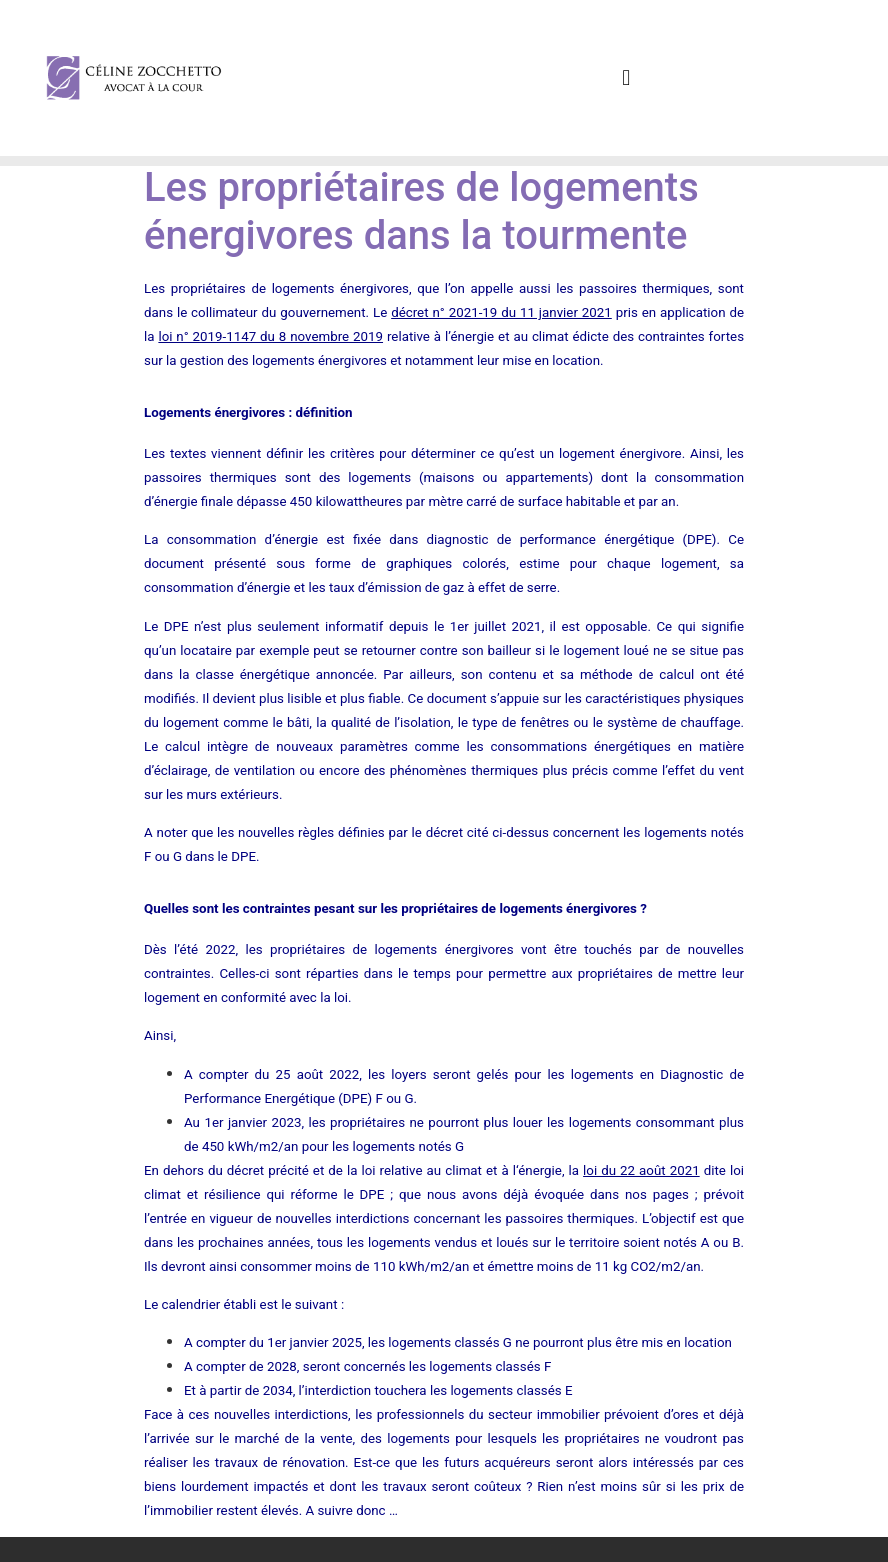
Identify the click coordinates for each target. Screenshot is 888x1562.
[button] (626, 78)
